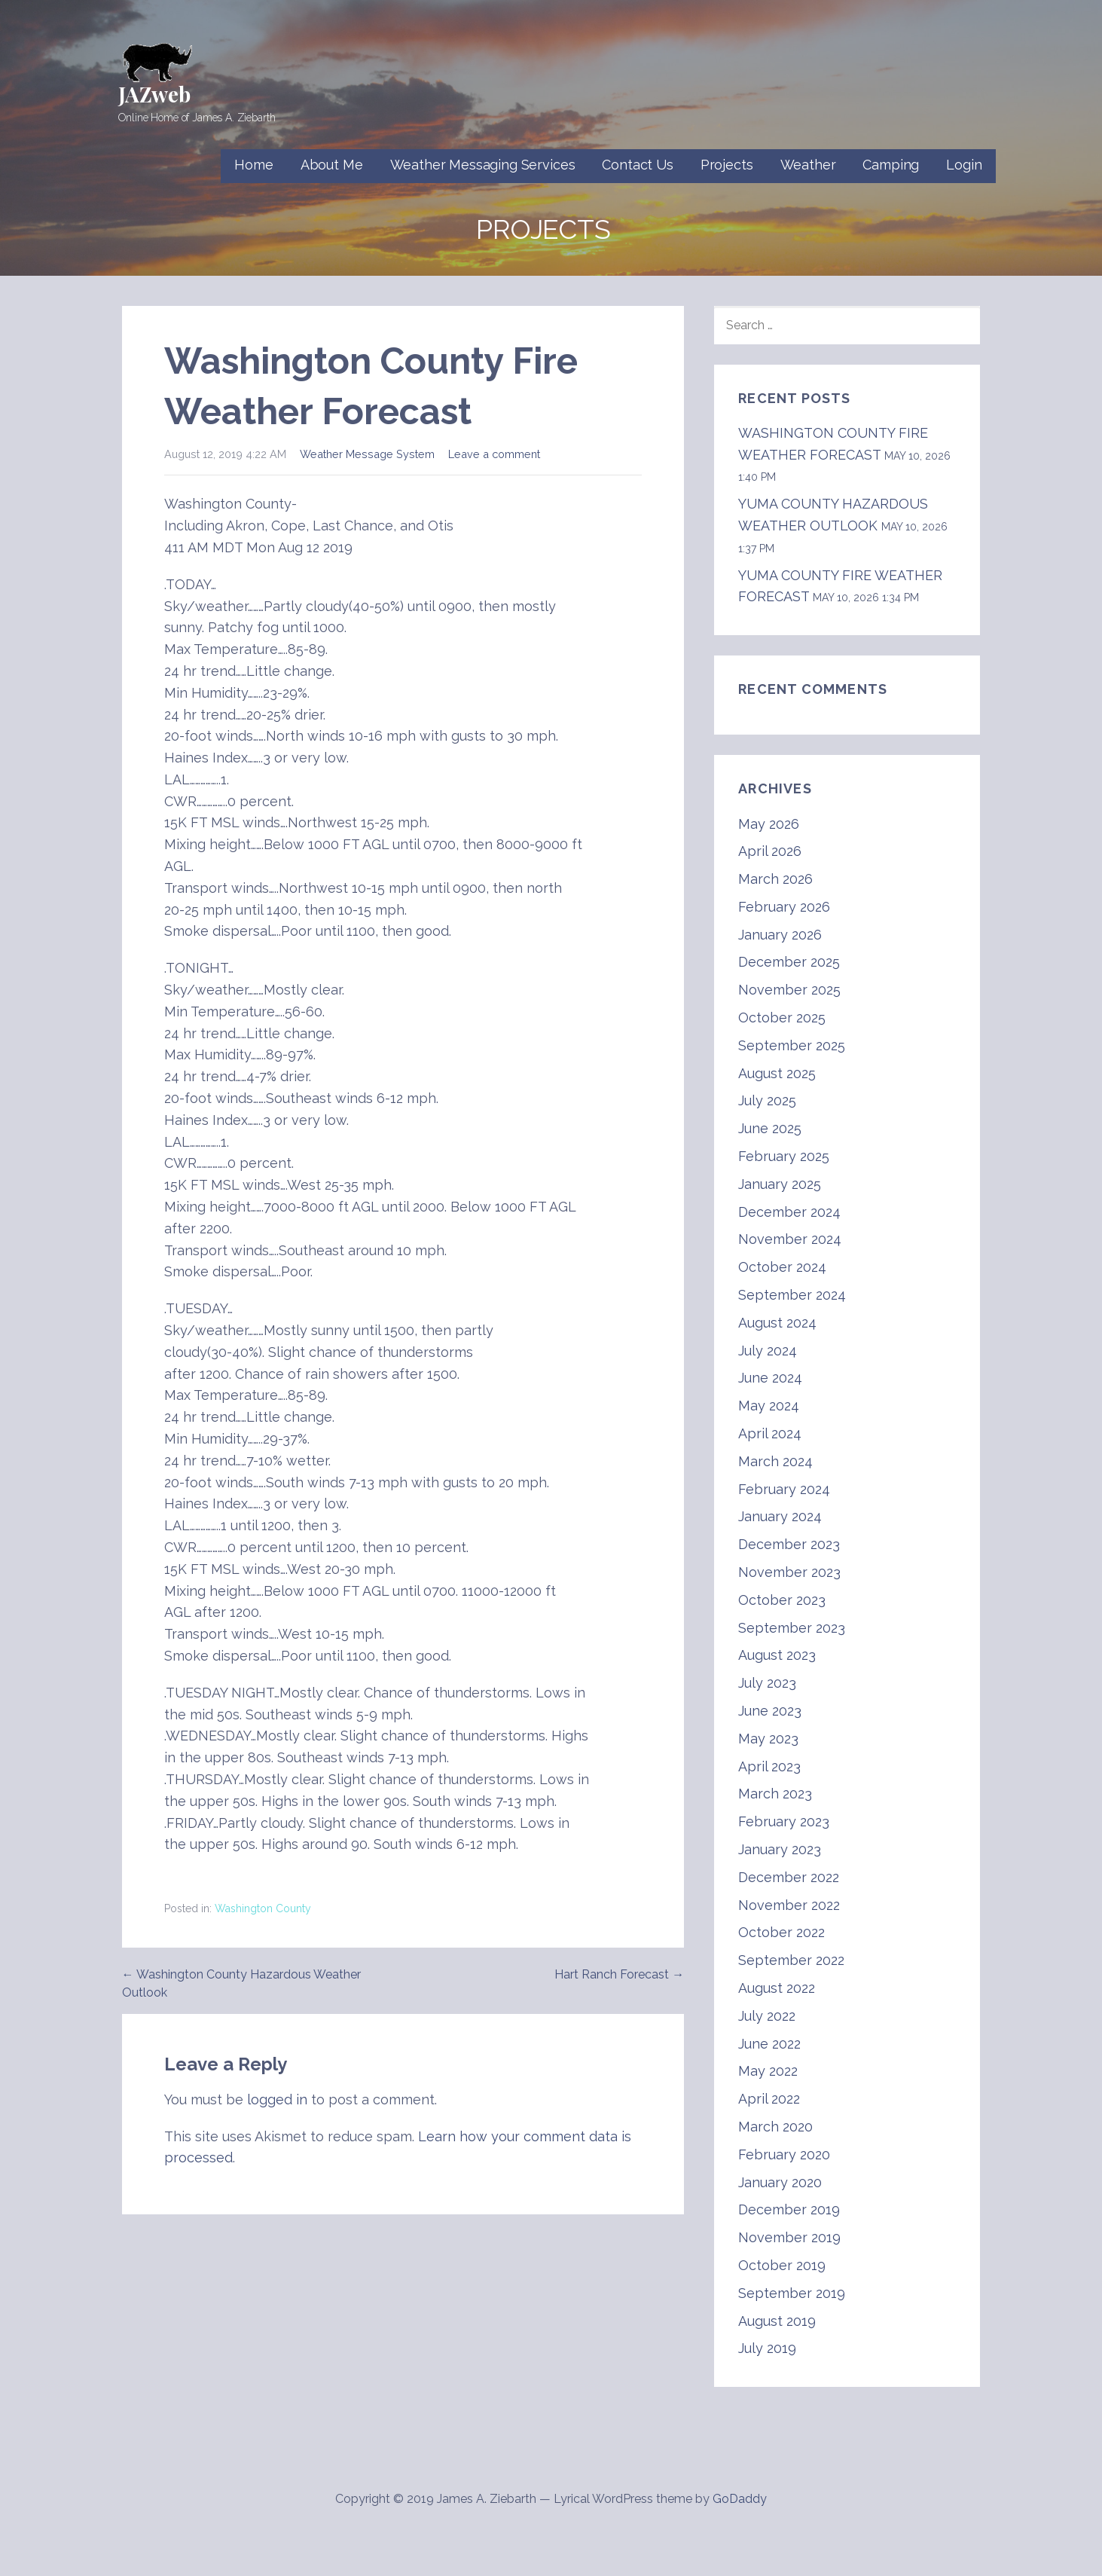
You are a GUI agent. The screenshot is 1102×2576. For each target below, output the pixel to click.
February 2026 (784, 907)
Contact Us (637, 165)
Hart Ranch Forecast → (619, 1974)
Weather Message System (367, 454)
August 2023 (777, 1655)
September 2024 (792, 1295)
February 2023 (783, 1821)
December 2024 (789, 1212)
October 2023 (782, 1600)
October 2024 (782, 1267)
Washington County (263, 1908)
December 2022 (788, 1877)
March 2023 (775, 1793)
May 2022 (768, 2071)
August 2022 (776, 1988)
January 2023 (779, 1849)
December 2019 (789, 2209)
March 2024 (775, 1461)
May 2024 (768, 1405)
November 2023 (789, 1572)
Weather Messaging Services (482, 165)
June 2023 (769, 1711)
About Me (332, 165)
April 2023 (769, 1766)
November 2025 (789, 990)
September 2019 (791, 2293)
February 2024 (784, 1489)
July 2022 (766, 2016)
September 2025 (791, 1045)
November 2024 (789, 1239)
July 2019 (767, 2348)
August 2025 (777, 1073)
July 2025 (767, 1100)
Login (963, 165)
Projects (727, 165)
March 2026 (775, 879)
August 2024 (777, 1323)
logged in (277, 2099)
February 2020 (784, 2154)
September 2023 (791, 1628)
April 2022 (769, 2099)
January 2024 (780, 1516)
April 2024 (769, 1433)
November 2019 (789, 2237)
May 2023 (768, 1738)
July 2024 (767, 1350)
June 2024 (770, 1378)
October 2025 (782, 1017)
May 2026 (768, 824)
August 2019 (777, 2321)
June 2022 (769, 2044)
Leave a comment (494, 454)
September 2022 (791, 1960)
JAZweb (154, 94)
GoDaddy (740, 2499)
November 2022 (789, 1905)
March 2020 (775, 2126)
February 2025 (783, 1156)
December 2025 (789, 962)
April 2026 (769, 851)
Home (253, 165)
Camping (890, 165)
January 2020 (780, 2182)
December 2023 (789, 1544)
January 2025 (779, 1184)
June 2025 (769, 1128)
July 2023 (767, 1683)
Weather (808, 165)
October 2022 (781, 1932)
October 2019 (782, 2265)
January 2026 (780, 935)
